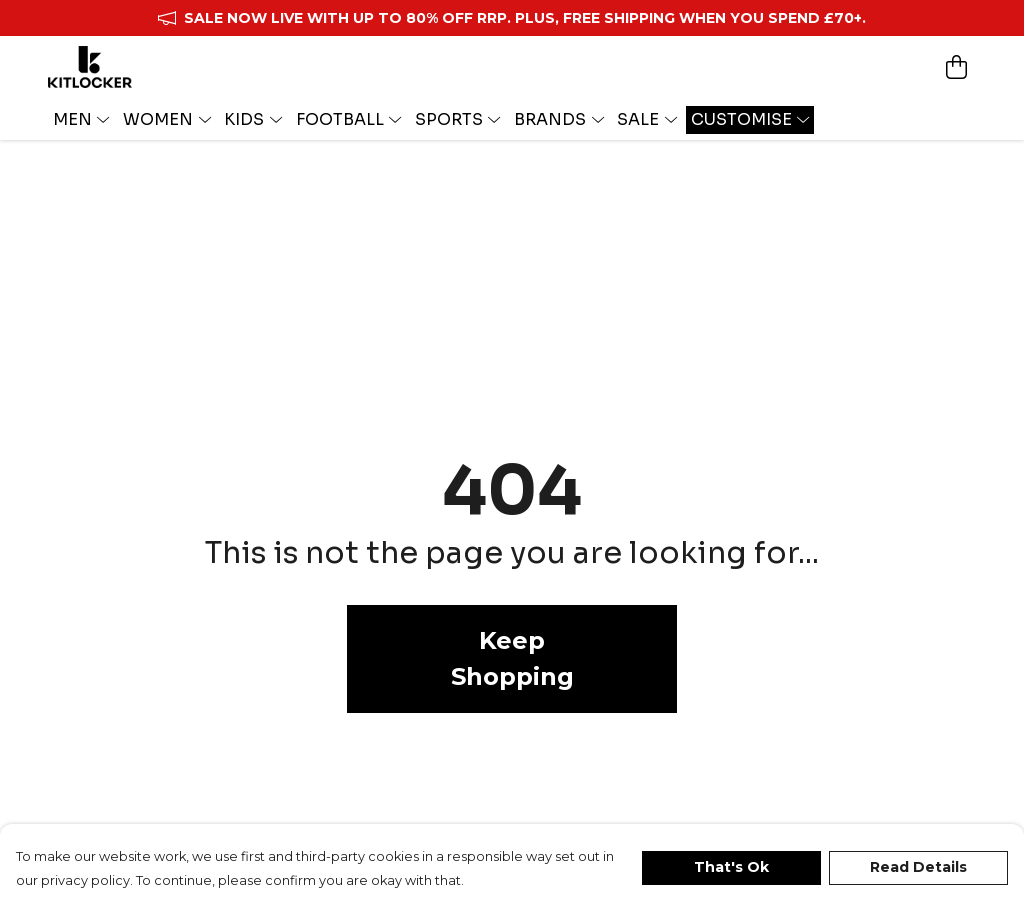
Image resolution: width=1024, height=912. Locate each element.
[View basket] (956, 67)
